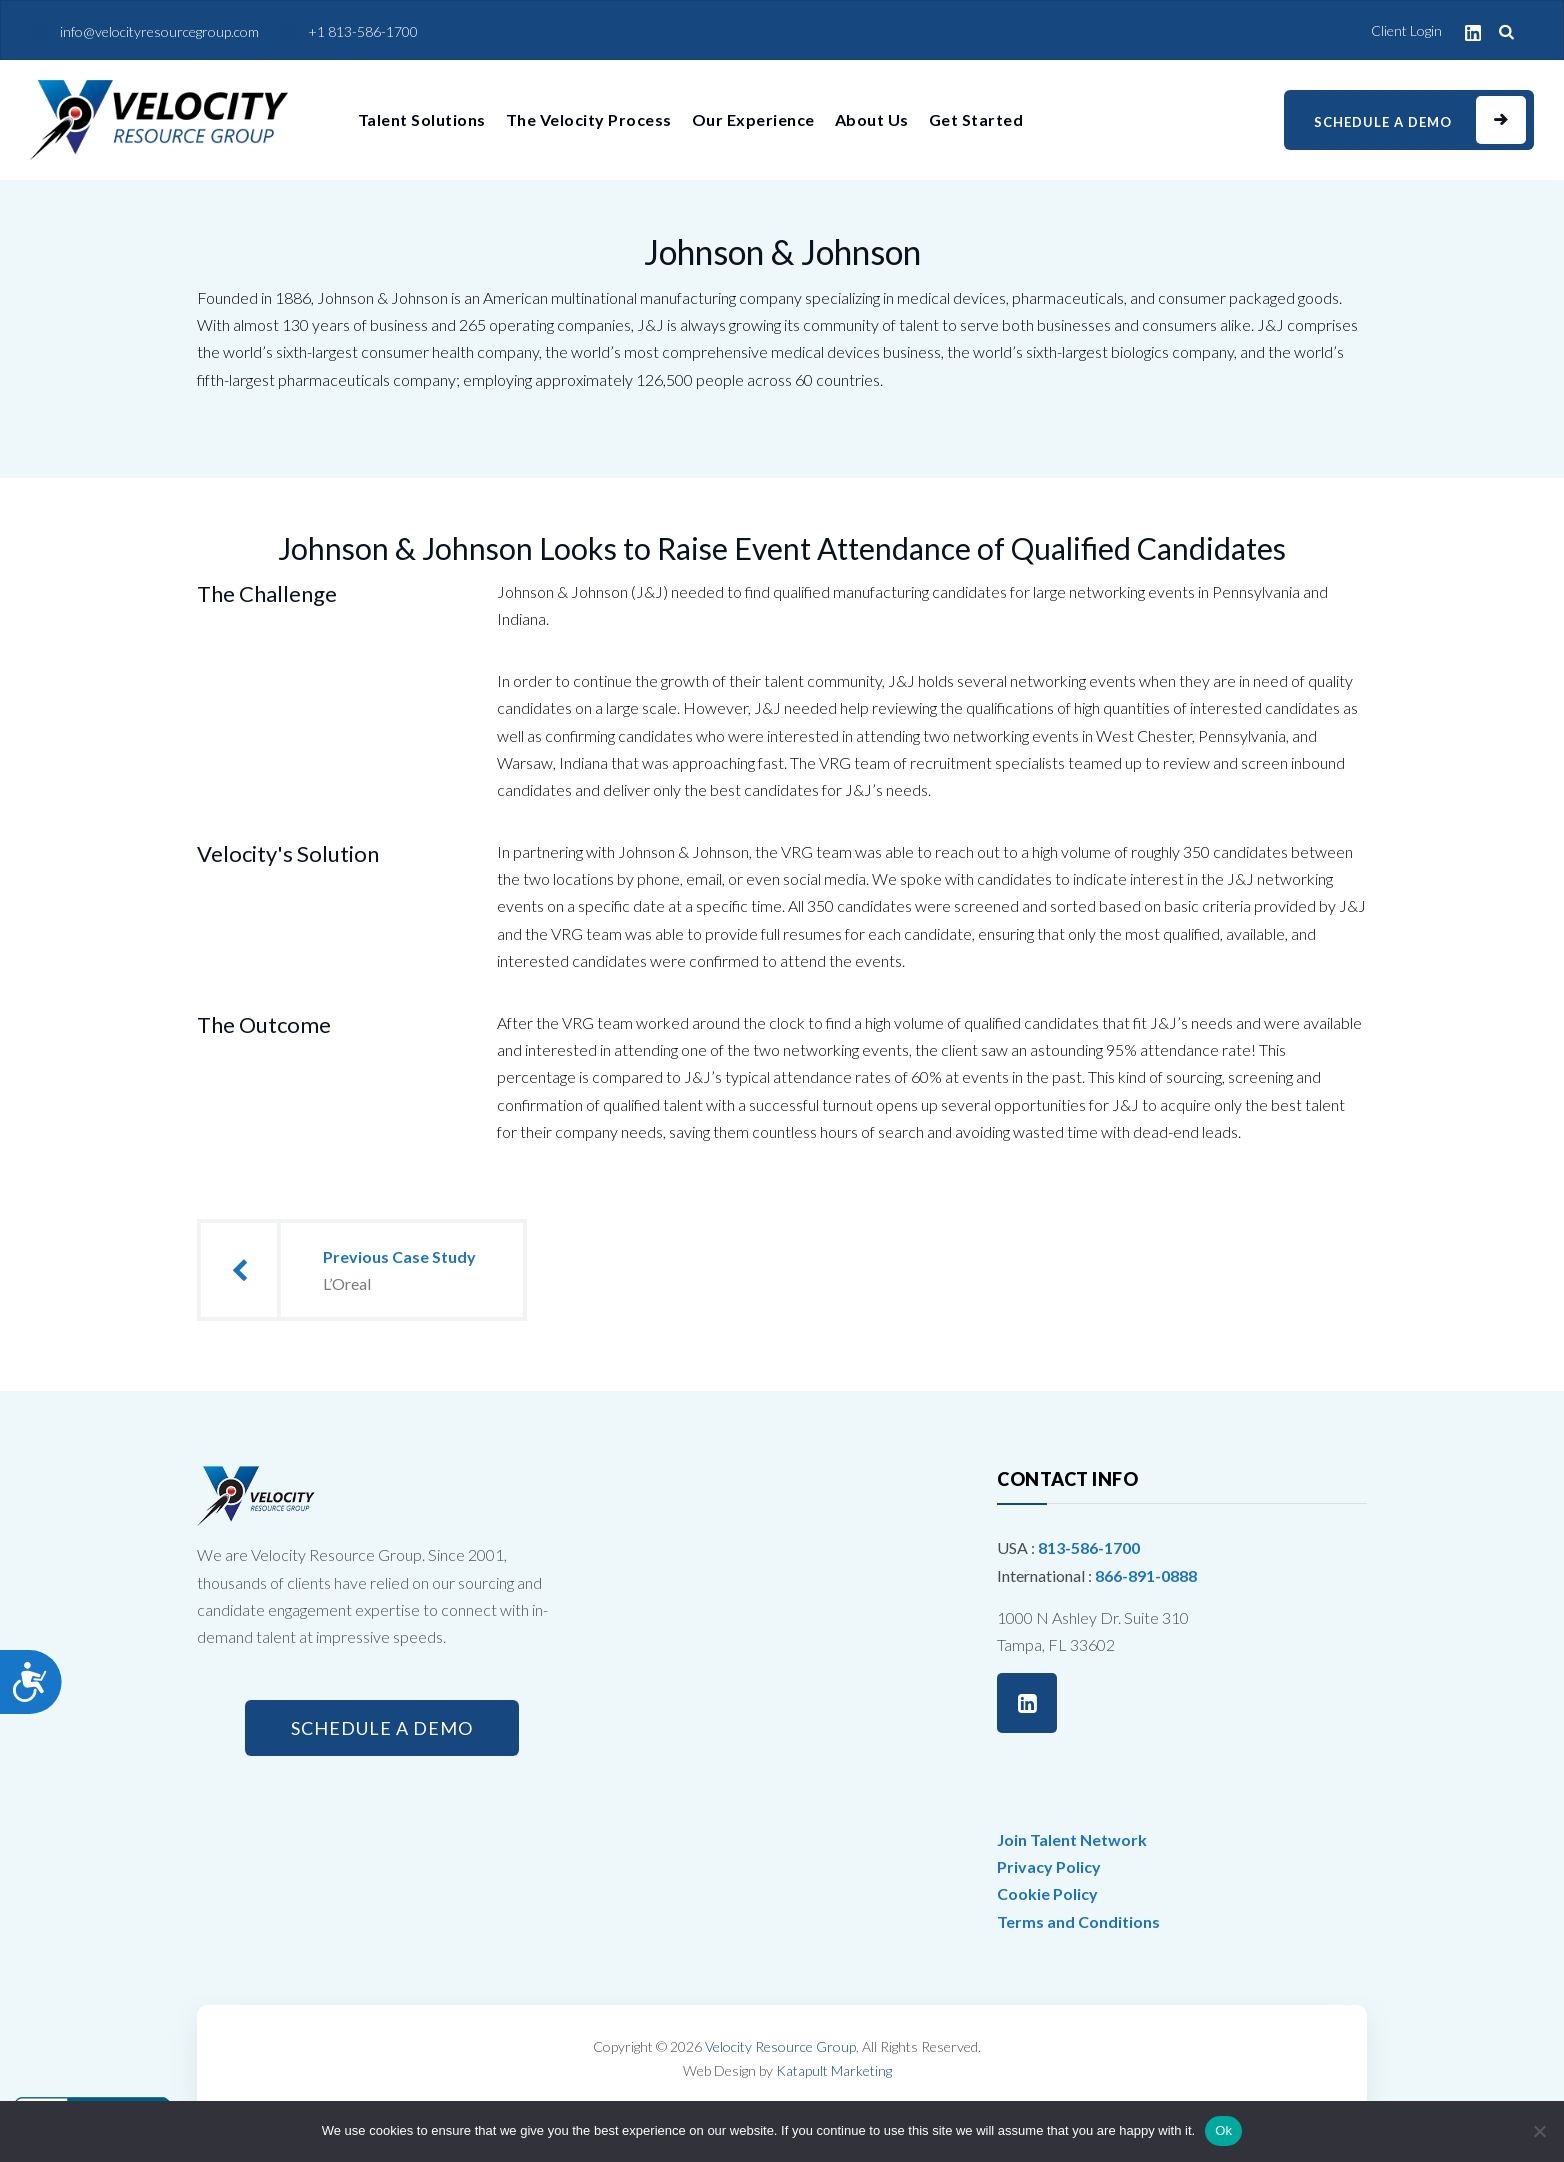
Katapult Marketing (834, 2070)
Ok (1223, 2130)
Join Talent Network (1072, 1839)
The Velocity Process (589, 119)
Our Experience (753, 119)
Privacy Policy (1049, 1866)
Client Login (1406, 30)
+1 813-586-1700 (363, 31)
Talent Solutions (422, 119)
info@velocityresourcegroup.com (159, 31)
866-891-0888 (1146, 1575)
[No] (1539, 2131)
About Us (872, 119)
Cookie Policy (1047, 1893)
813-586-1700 (1089, 1547)
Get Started (976, 119)
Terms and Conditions (1078, 1921)
